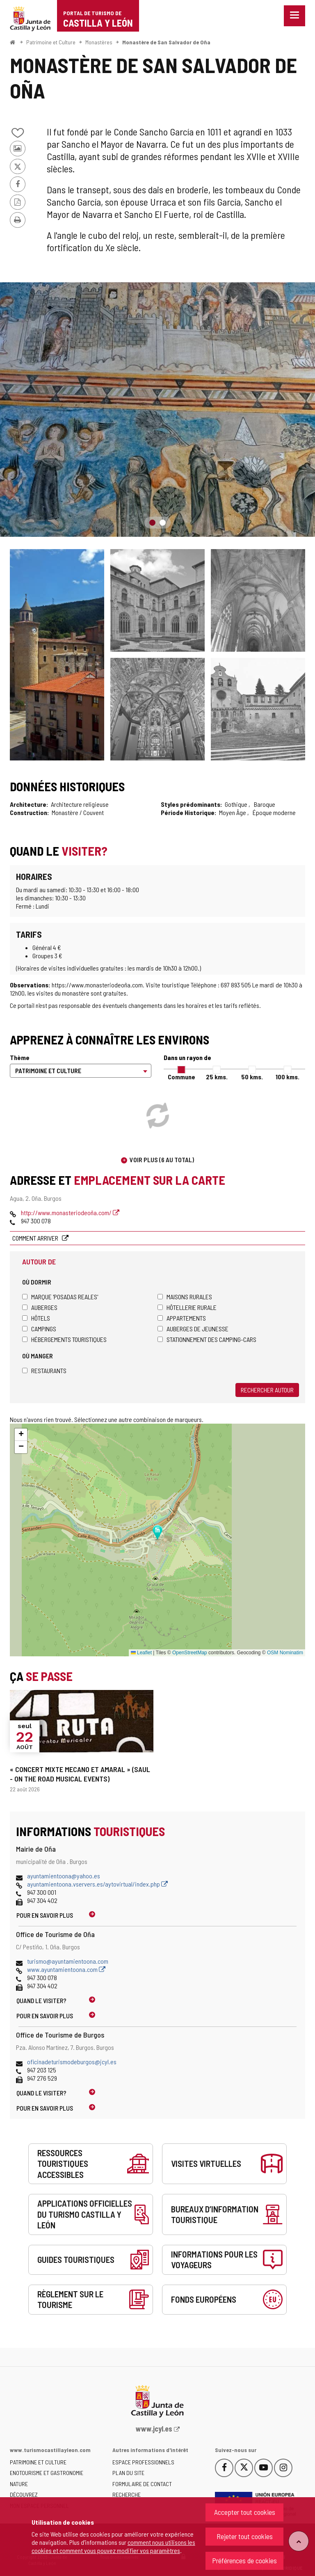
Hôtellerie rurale (187, 1307)
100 (287, 1077)
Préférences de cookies (244, 2560)
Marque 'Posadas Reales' (60, 1297)
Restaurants (44, 1370)
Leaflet (141, 1653)
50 (252, 1077)
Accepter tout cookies (244, 2511)
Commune (181, 1077)
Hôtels (36, 1318)
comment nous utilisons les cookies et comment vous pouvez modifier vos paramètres (113, 2546)
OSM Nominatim (285, 1653)
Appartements (182, 1318)
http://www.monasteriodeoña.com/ (70, 1212)
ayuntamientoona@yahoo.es (63, 1876)
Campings (39, 1329)
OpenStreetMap (189, 1653)
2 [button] (163, 523)
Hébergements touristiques (64, 1339)
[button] (21, 1435)
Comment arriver (35, 1238)
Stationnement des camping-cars (207, 1339)
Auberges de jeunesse (193, 1329)
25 (217, 1077)
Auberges (39, 1307)
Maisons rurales (185, 1297)
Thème (20, 1057)
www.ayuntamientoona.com (66, 1969)
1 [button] (152, 523)
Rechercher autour (267, 1390)
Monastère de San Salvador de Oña (166, 42)
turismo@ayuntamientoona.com (67, 1961)
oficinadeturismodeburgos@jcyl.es (71, 2061)
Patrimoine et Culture (50, 42)
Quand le (41, 2000)
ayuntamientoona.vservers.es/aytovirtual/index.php (97, 1884)
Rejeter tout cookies (245, 2536)
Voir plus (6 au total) (162, 1159)
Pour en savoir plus (44, 1915)
